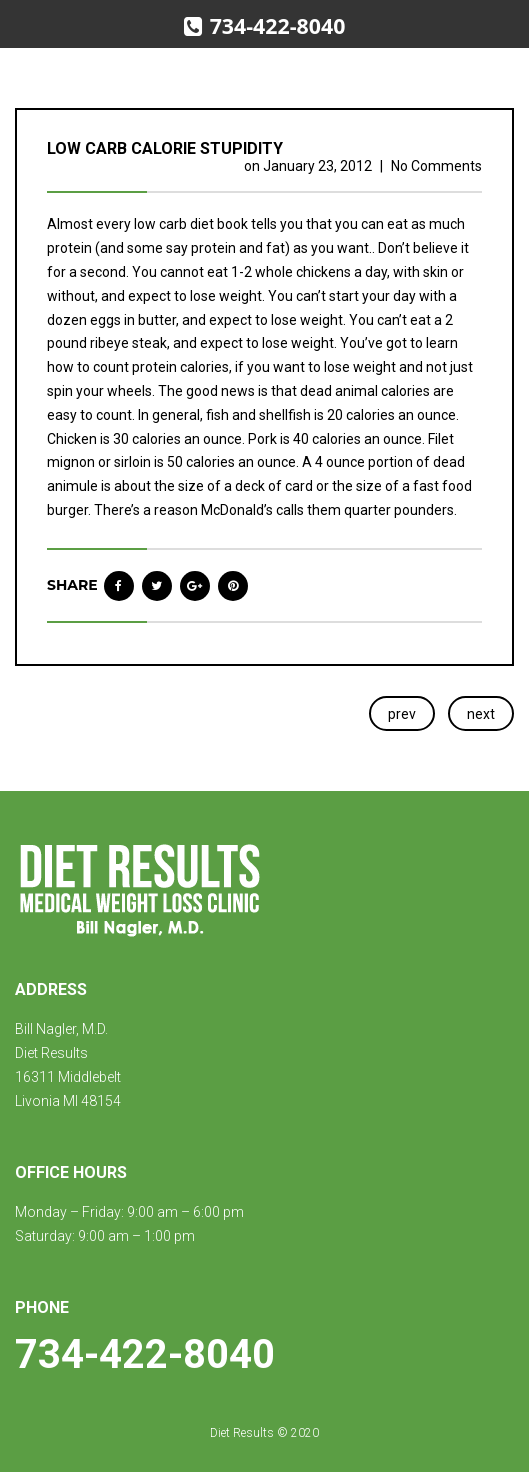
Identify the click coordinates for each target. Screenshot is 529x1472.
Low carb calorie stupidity (165, 148)
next (481, 714)
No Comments (436, 166)
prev (402, 714)
